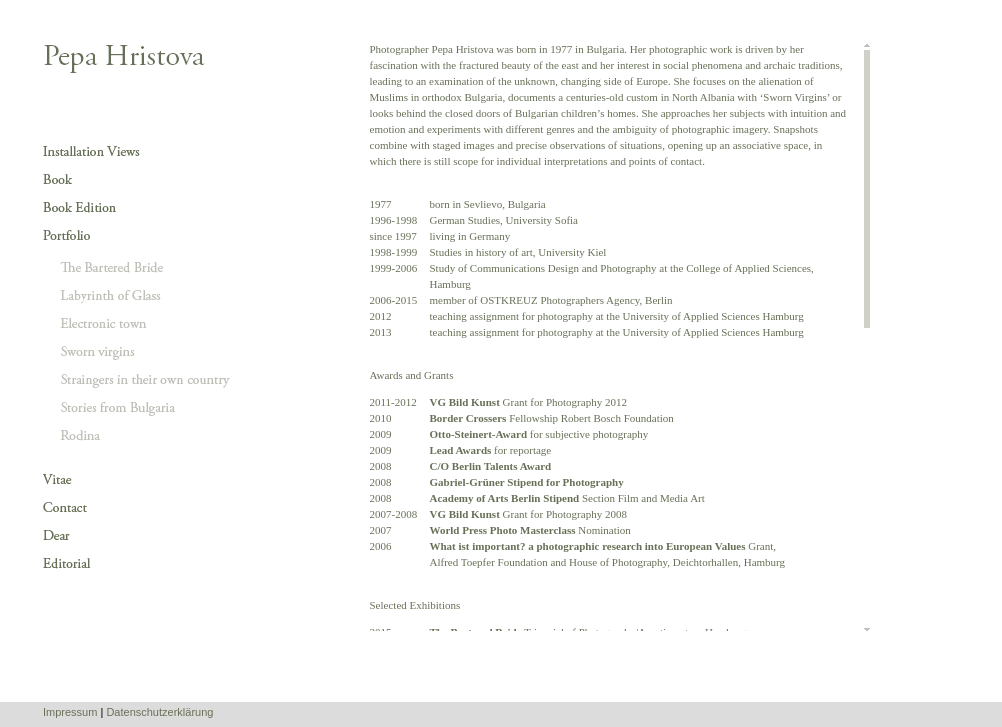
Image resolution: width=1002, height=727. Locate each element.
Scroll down (867, 628)
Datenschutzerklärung (159, 712)
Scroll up (867, 45)
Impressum (70, 712)
